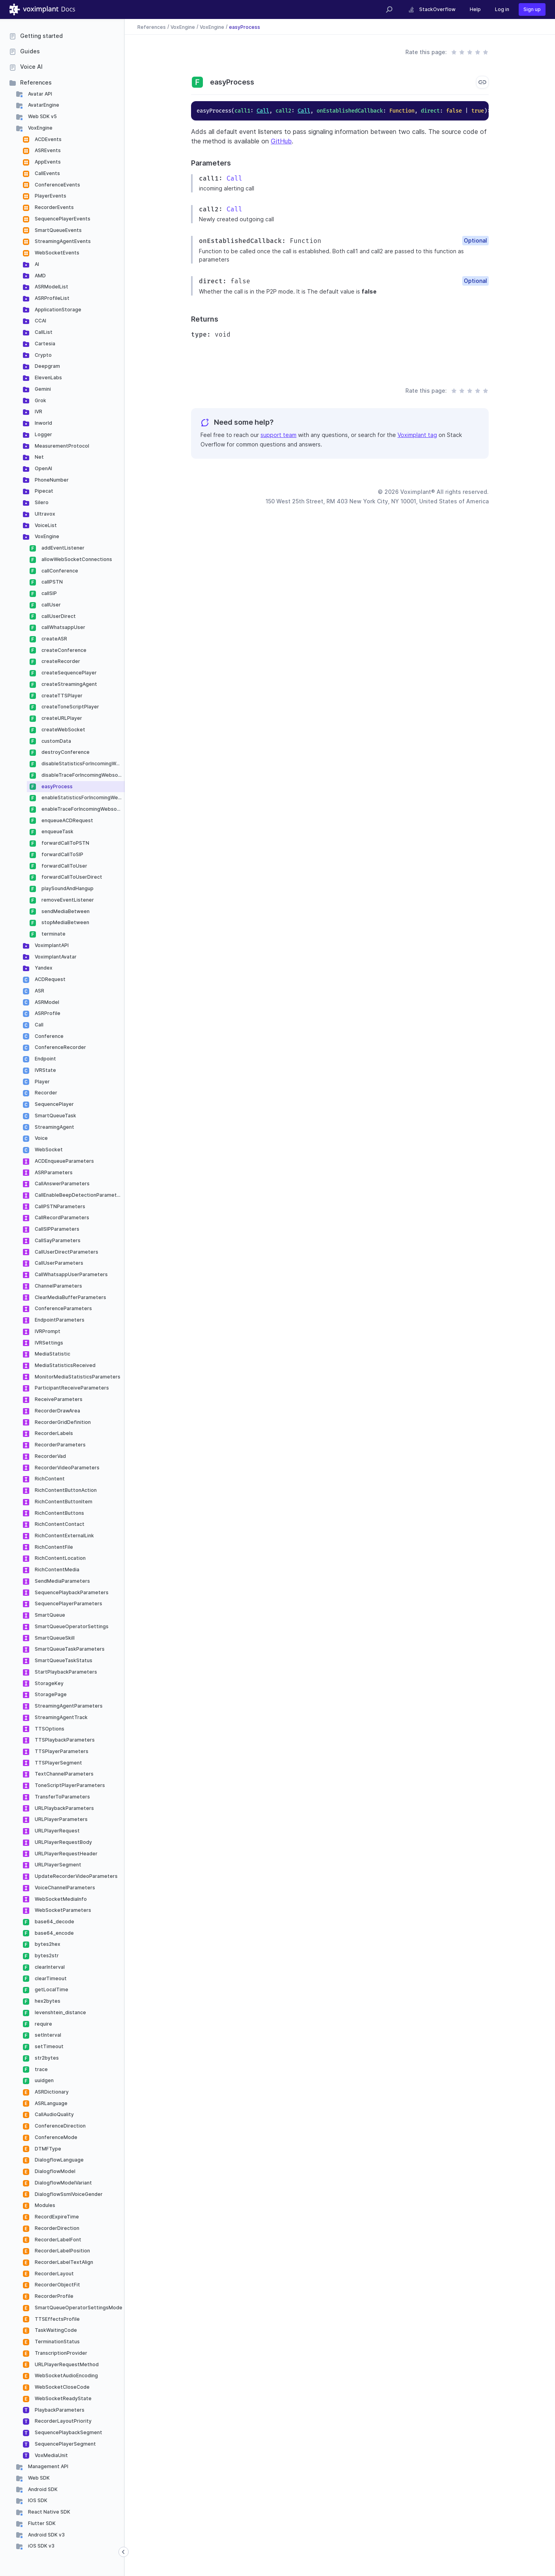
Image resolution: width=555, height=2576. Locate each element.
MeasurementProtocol (61, 446)
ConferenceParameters (63, 1308)
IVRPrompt (47, 1331)
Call (38, 1025)
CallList (43, 332)
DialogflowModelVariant (63, 2183)
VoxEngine (39, 128)
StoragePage (50, 1694)
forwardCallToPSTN (64, 843)
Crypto (43, 355)
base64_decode (54, 1921)
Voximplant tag (417, 434)
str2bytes (46, 2058)
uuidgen (44, 2080)
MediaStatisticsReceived (65, 1365)
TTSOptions (49, 1729)
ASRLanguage (51, 2103)
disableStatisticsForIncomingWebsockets (82, 763)
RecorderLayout (54, 2274)
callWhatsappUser (62, 627)
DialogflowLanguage (59, 2160)
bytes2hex (47, 1944)
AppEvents (47, 162)
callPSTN (51, 582)
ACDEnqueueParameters (64, 1161)
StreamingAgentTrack (61, 1717)
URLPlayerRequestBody (63, 1842)
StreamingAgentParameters (68, 1706)
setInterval (47, 2035)
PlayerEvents (50, 196)
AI (36, 264)
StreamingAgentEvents (62, 241)
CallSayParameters (57, 1240)
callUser (50, 605)
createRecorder (60, 661)
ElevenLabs (48, 377)
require (43, 2024)
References (36, 82)
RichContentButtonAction (65, 1490)
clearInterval (49, 1967)
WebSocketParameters (62, 1910)
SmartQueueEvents (58, 230)
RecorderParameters (60, 1445)
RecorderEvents (54, 207)
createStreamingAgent (68, 684)
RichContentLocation (60, 1558)
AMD (40, 276)
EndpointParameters (59, 1320)
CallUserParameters (58, 1263)
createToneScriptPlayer (69, 707)
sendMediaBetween (65, 911)
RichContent (49, 1479)
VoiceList (45, 525)
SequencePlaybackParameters (71, 1592)
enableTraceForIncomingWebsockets (82, 809)
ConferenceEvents (57, 185)
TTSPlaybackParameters (64, 1740)
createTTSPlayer (61, 696)
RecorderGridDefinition (62, 1422)
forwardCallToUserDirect (71, 877)
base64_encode (54, 1933)
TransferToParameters (62, 1797)
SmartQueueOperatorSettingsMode (78, 2307)
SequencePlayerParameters (68, 1603)
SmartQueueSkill (54, 1638)
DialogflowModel (54, 2171)
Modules (44, 2205)
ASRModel (46, 1002)
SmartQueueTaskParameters (69, 1649)
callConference (59, 571)
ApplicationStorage (57, 310)
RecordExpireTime (56, 2217)
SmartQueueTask (55, 1116)
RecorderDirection (56, 2228)
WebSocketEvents (56, 253)
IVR (38, 411)
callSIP (48, 593)
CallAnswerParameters (62, 1183)
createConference (63, 650)
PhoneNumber (51, 480)
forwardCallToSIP (61, 854)
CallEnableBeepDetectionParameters (79, 1195)
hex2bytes (47, 2001)
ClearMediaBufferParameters (70, 1297)
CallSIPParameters (56, 1229)
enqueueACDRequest (66, 820)
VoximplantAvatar (55, 957)
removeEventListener (67, 900)
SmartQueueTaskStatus (63, 1660)
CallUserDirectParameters (66, 1252)
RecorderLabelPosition (62, 2251)
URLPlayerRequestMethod (66, 2364)
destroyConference (65, 752)
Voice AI (31, 66)
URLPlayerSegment (57, 1865)
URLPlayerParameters (61, 1819)
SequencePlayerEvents (62, 219)
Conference (49, 1036)
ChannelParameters (58, 1286)
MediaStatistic (52, 1354)
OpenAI (43, 468)
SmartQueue (49, 1615)
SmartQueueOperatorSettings (71, 1626)
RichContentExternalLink (64, 1535)
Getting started (41, 35)
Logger (43, 434)
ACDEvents (48, 139)
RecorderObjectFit (57, 2285)
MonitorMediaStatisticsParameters (77, 1377)
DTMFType (47, 2149)
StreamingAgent (54, 1127)
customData (55, 741)
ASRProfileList (51, 298)
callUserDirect (58, 616)
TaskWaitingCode (55, 2330)
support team (278, 434)
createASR (53, 639)
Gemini (42, 389)
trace (41, 2069)
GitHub (281, 141)
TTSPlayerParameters (61, 1751)
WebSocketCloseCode (62, 2387)
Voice (41, 1138)
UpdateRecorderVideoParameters (76, 1876)
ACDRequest (50, 979)
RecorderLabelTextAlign (63, 2262)
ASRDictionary (51, 2092)
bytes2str (46, 1955)
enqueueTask (56, 831)
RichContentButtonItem (63, 1502)
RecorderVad (50, 1456)
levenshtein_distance (60, 2012)
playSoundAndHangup (67, 888)
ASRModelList (51, 287)
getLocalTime (51, 1989)
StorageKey (49, 1683)
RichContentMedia (56, 1569)
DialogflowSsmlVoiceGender (68, 2194)
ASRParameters (53, 1172)
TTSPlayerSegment (58, 1763)
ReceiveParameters (58, 1399)
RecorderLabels (53, 1433)
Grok (40, 400)
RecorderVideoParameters (66, 1468)
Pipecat (43, 491)
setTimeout (49, 2046)
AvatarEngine (43, 105)
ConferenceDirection (60, 2126)
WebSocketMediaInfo (60, 1899)
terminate (53, 934)
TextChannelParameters (64, 1774)
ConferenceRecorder (60, 1047)
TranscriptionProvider (60, 2353)
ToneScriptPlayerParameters (69, 1785)
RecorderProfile (53, 2296)
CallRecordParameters (61, 1217)
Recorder (45, 1093)
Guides (30, 51)
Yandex (43, 968)
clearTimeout (50, 1978)
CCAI (40, 321)
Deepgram (47, 366)
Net (39, 457)
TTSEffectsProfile (57, 2319)
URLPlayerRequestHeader (66, 1854)
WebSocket (48, 1149)
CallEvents (47, 173)
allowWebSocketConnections (76, 559)
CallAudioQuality (54, 2114)
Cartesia (44, 343)
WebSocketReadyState (63, 2398)
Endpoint (45, 1059)
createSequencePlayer (68, 673)
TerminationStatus (57, 2341)
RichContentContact (59, 1524)
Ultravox (44, 514)
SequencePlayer (54, 1104)
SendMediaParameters (62, 1581)
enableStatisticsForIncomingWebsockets (82, 797)
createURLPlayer (61, 718)
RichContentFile (53, 1547)
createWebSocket (62, 730)
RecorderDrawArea (57, 1411)
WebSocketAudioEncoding (66, 2375)
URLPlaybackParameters (64, 1808)
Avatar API (39, 94)
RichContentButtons (59, 1513)
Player (42, 1082)
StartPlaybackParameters (65, 1672)
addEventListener (62, 548)
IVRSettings (48, 1343)
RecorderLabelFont (57, 2240)
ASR (39, 991)
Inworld (43, 423)
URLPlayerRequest (57, 1831)
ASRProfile (47, 1013)
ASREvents (47, 150)
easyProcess (56, 786)
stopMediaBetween (64, 922)
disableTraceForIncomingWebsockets (82, 775)
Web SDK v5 (42, 116)
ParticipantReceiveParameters (71, 1388)
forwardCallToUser (63, 866)
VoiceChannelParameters (64, 1888)
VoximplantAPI (51, 945)
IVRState (45, 1070)
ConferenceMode (55, 2137)
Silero (41, 502)
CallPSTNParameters (59, 1206)
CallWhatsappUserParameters (71, 1274)
